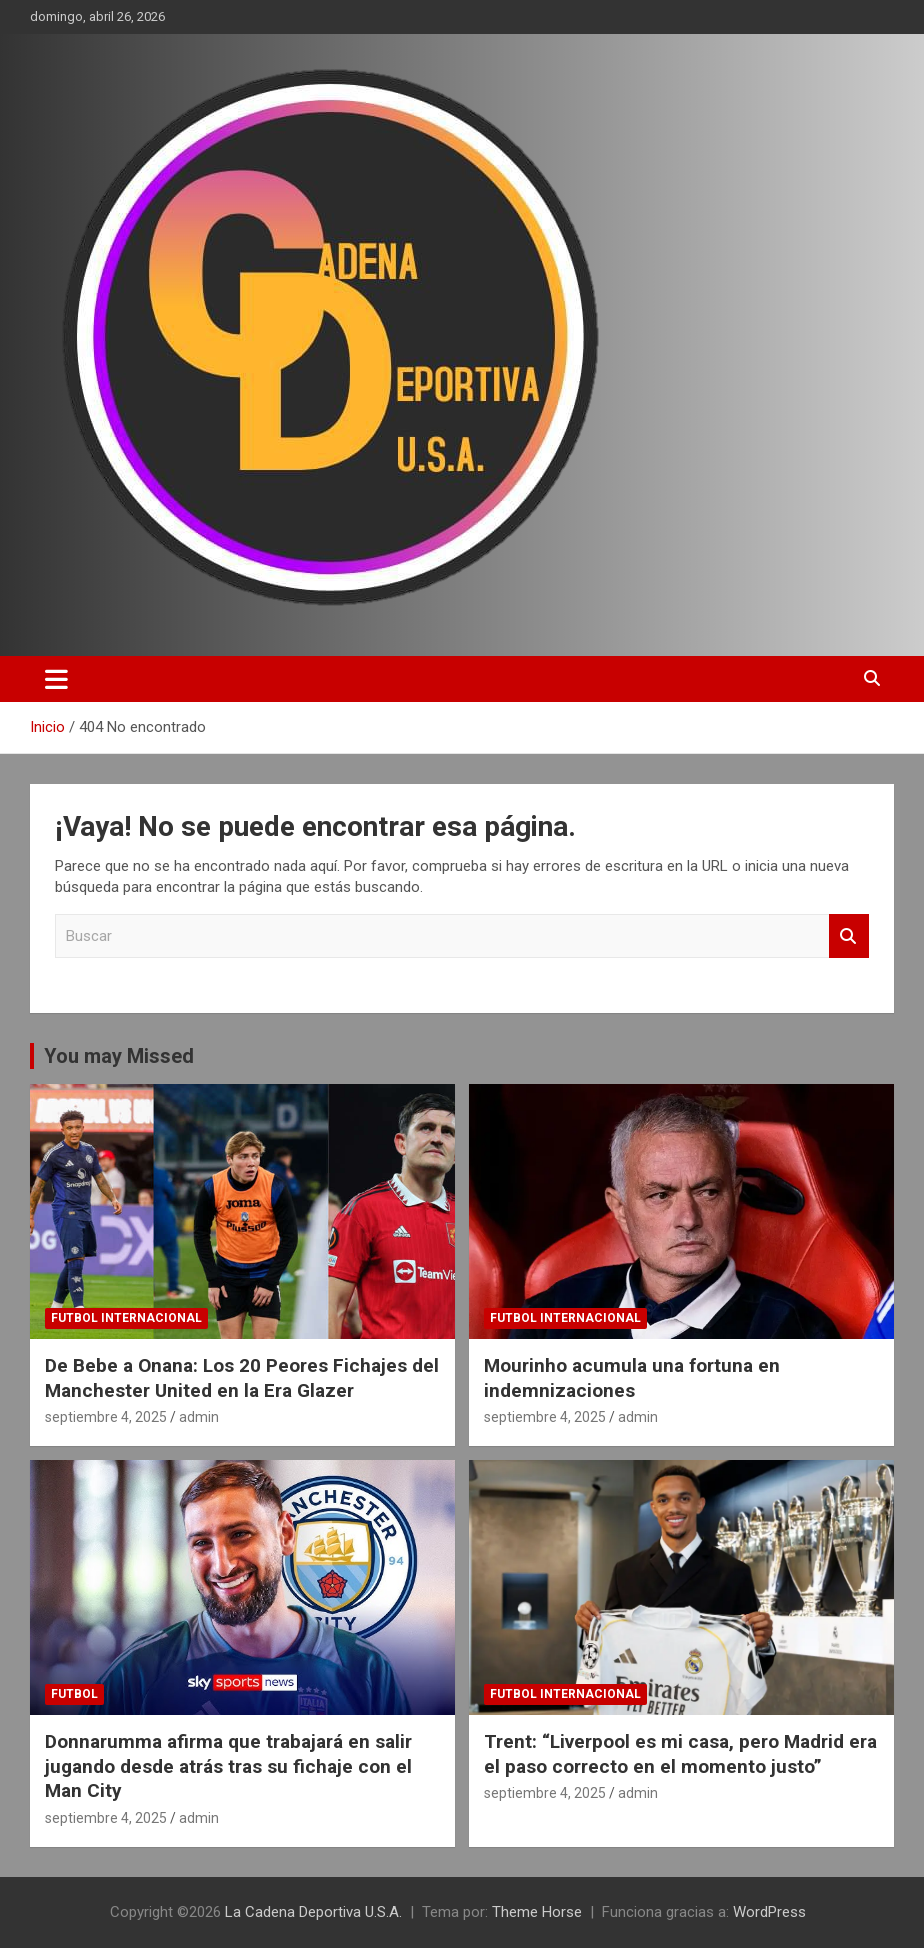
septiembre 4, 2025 (106, 1417)
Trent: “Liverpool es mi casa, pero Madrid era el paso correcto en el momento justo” (680, 1754)
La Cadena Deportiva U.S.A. (313, 1912)
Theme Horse (537, 1912)
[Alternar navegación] (56, 679)
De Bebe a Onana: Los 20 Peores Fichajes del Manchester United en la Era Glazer (242, 1378)
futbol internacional (126, 1318)
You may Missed (119, 1056)
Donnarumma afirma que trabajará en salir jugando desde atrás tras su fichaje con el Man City (228, 1766)
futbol (74, 1694)
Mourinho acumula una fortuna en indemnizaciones (632, 1378)
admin (199, 1417)
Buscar (849, 936)
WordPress (769, 1912)
